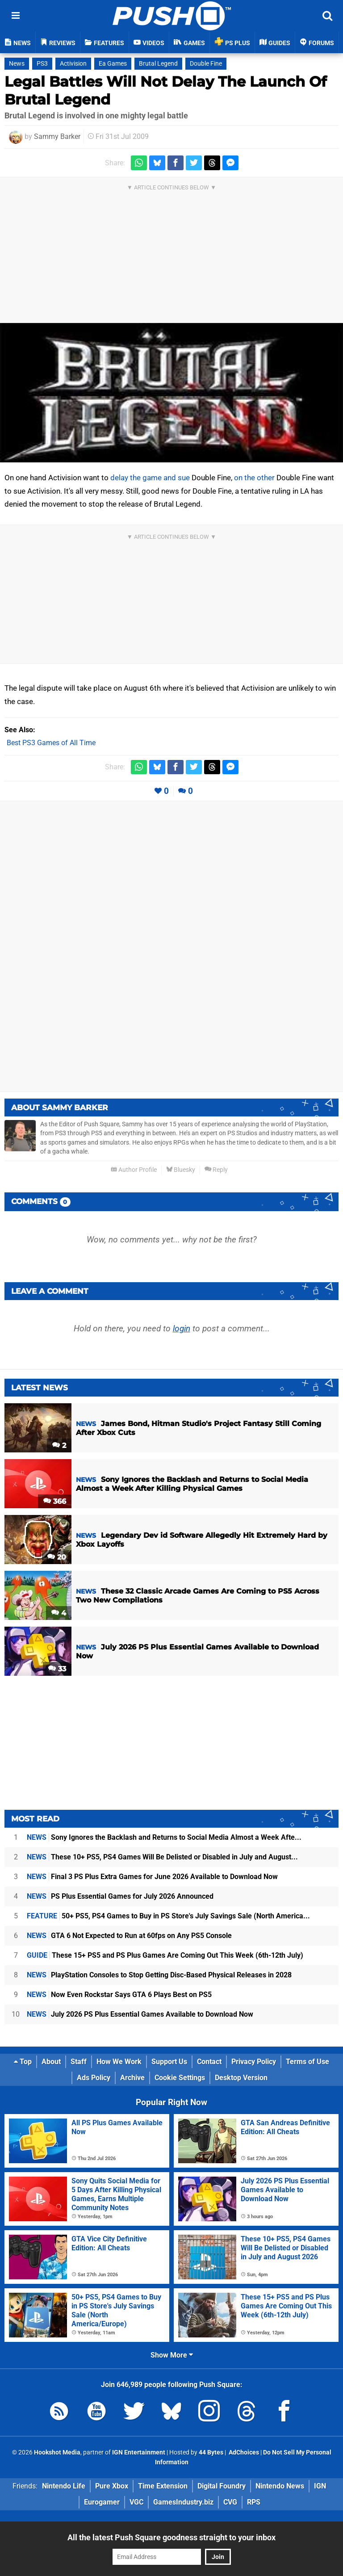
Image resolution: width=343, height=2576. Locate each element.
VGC (136, 2502)
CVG (230, 2502)
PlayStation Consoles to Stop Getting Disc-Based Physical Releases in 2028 (159, 1975)
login (181, 1328)
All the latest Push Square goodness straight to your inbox (171, 2537)
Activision (73, 63)
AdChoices (243, 2452)
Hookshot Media (57, 2452)
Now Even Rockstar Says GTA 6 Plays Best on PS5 (119, 1994)
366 (54, 1501)
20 (56, 1557)
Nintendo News (279, 2486)
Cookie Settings (180, 2077)
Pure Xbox (111, 2486)
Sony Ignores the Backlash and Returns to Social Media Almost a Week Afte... (164, 1837)
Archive (132, 2077)
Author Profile (134, 1170)
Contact (209, 2061)
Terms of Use (307, 2061)
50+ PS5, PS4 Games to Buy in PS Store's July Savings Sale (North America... (168, 1916)
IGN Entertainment (138, 2452)
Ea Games (113, 63)
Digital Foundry (221, 2486)
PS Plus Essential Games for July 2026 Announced (120, 1896)
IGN (320, 2486)
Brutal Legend (158, 63)
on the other (254, 477)
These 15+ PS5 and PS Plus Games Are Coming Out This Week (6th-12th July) (165, 1955)
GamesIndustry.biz (183, 2502)
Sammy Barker (57, 136)
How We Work (119, 2061)
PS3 (42, 63)
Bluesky (180, 1170)
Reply (216, 1170)
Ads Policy (93, 2077)
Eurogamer (102, 2502)
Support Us (169, 2061)
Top (23, 2061)
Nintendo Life (63, 2486)
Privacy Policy (253, 2061)
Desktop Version (241, 2077)
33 (57, 1669)
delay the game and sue (150, 477)
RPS (253, 2502)
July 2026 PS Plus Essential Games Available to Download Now (140, 2014)
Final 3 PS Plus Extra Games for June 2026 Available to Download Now (152, 1876)
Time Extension (163, 2486)
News (17, 63)
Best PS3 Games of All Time (51, 742)
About (51, 2061)
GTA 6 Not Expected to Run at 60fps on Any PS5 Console (129, 1935)
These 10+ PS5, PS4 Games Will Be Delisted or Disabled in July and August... (162, 1857)
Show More (172, 2355)
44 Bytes (211, 2452)
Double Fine (206, 63)
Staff (79, 2061)
